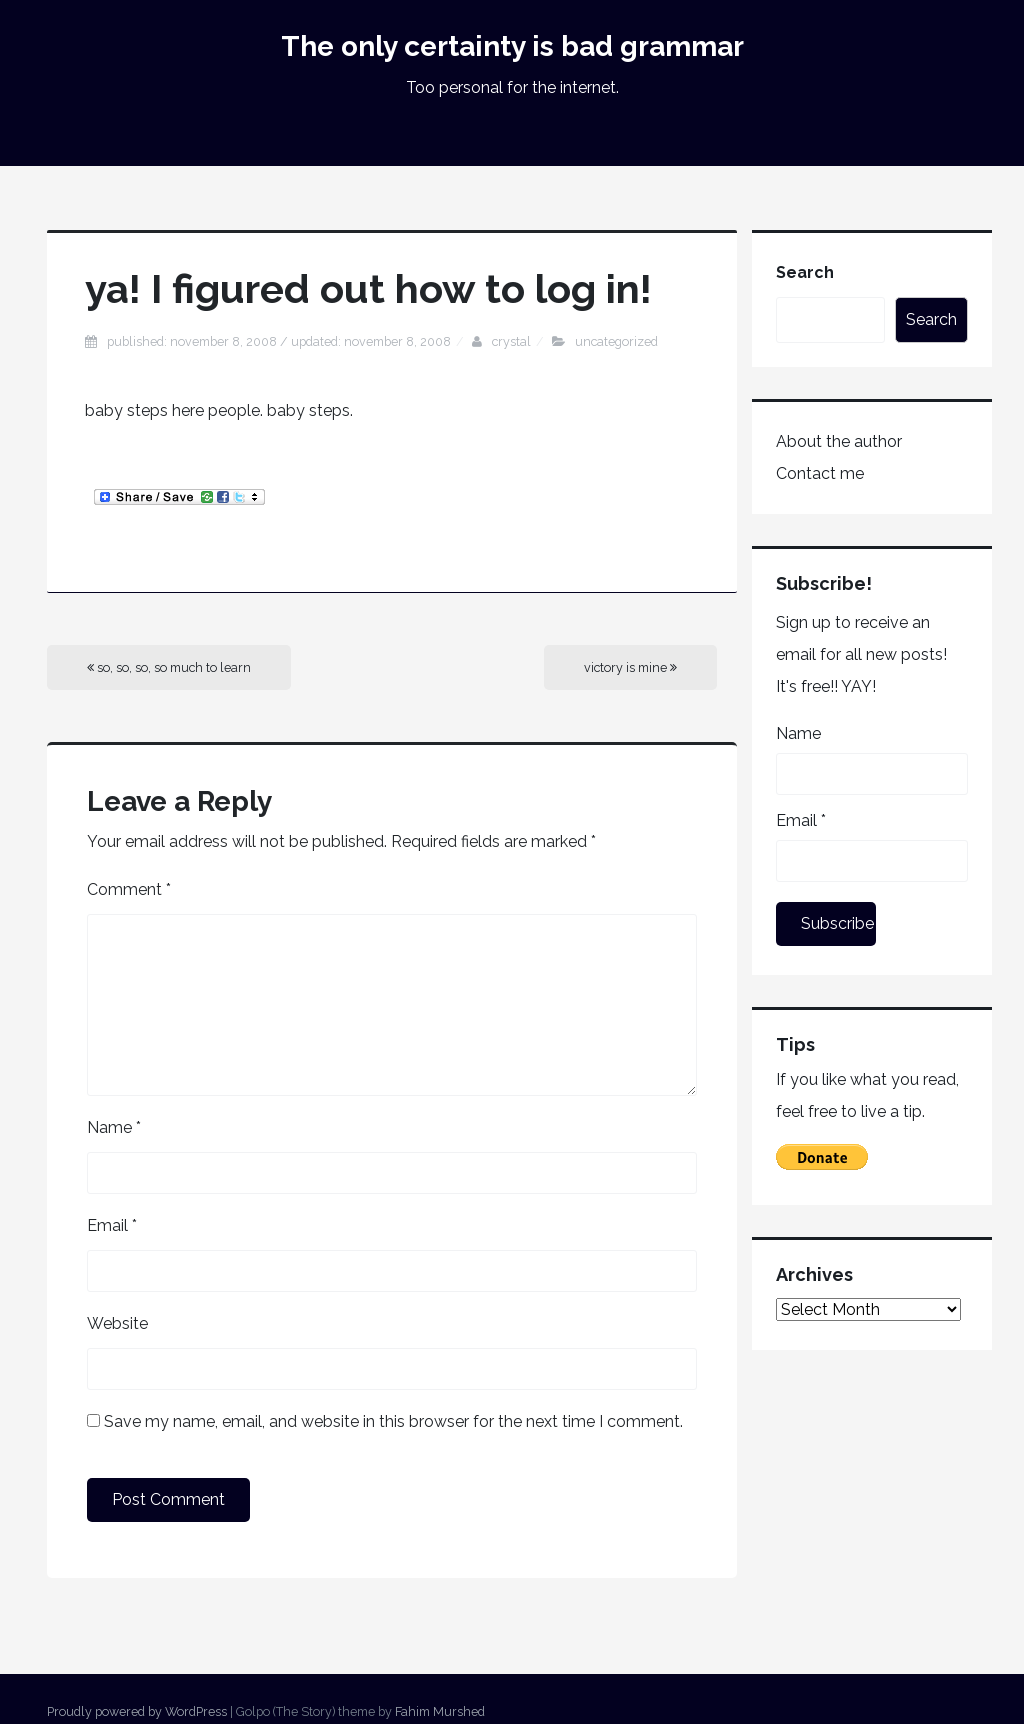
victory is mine (630, 667)
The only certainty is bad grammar (512, 46)
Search (805, 272)
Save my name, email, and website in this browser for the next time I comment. (393, 1421)
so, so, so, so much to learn (169, 667)
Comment (129, 889)
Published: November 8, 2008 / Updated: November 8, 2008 (279, 341)
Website (117, 1323)
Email (112, 1225)
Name (114, 1127)
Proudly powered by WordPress (137, 1711)
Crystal (511, 341)
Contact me (820, 473)
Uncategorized (616, 341)
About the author (839, 441)
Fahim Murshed (440, 1711)
